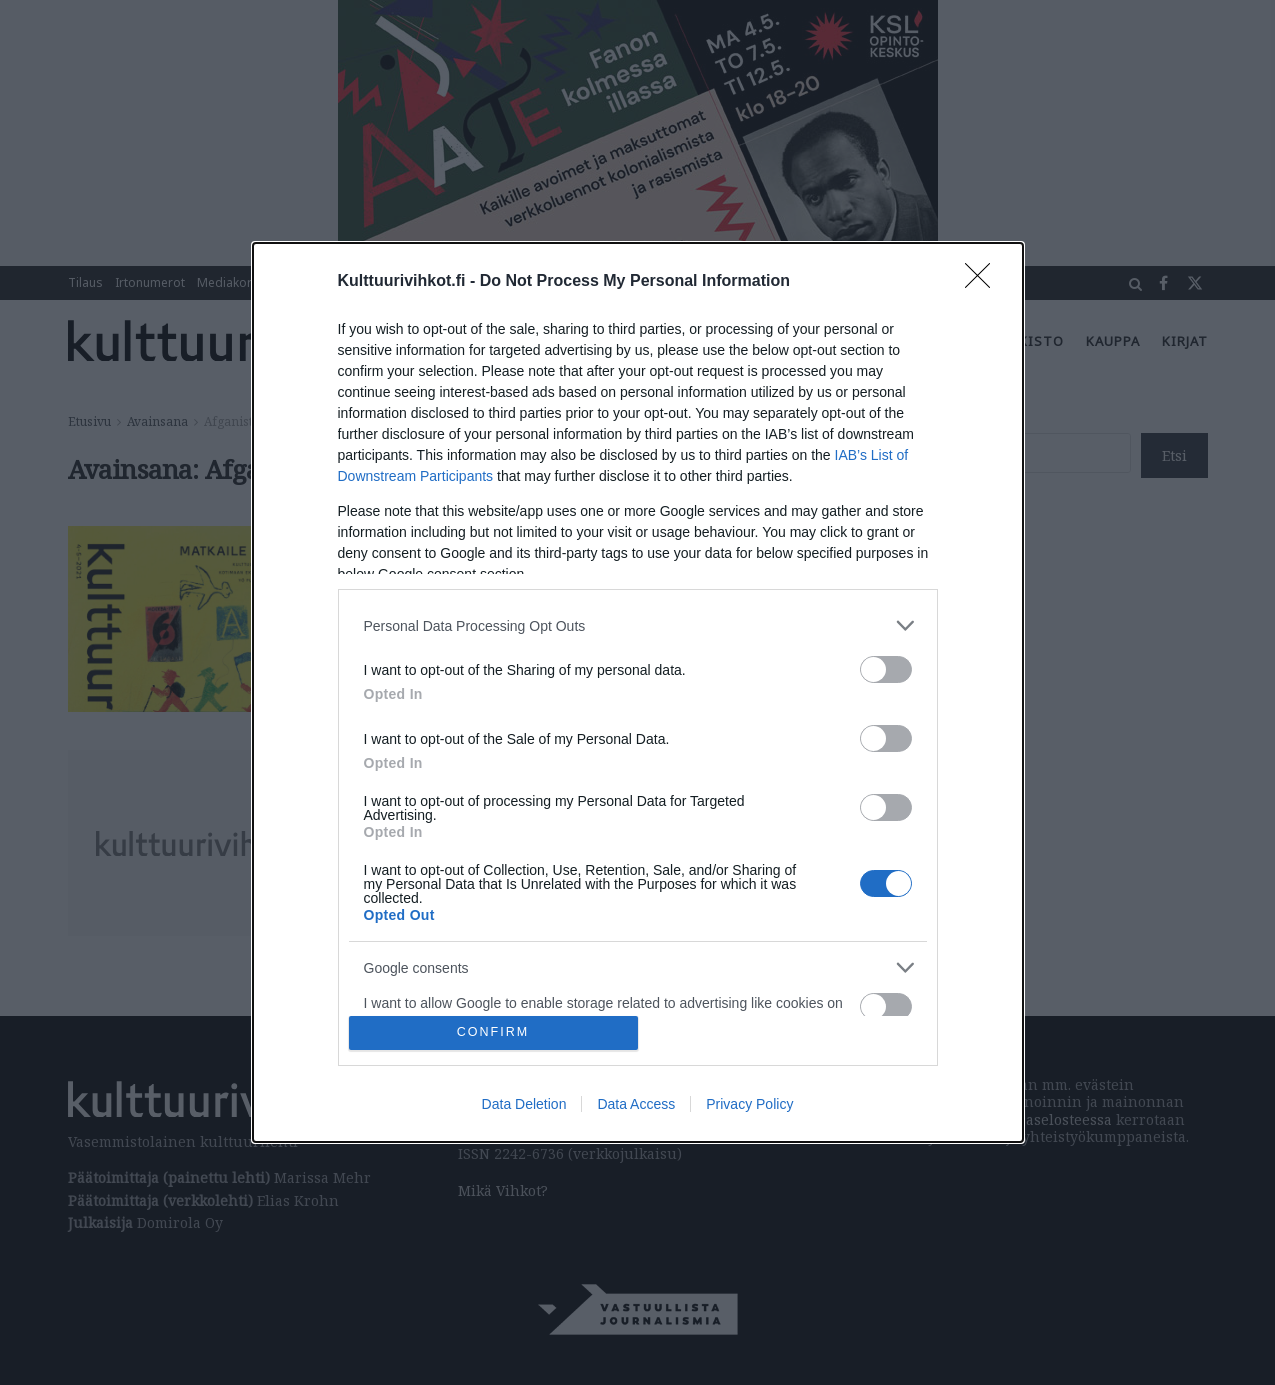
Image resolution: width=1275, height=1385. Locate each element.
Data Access (636, 1104)
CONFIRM (493, 1032)
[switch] (886, 669)
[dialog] (638, 692)
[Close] (984, 282)
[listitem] (638, 625)
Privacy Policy (749, 1104)
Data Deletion (524, 1104)
